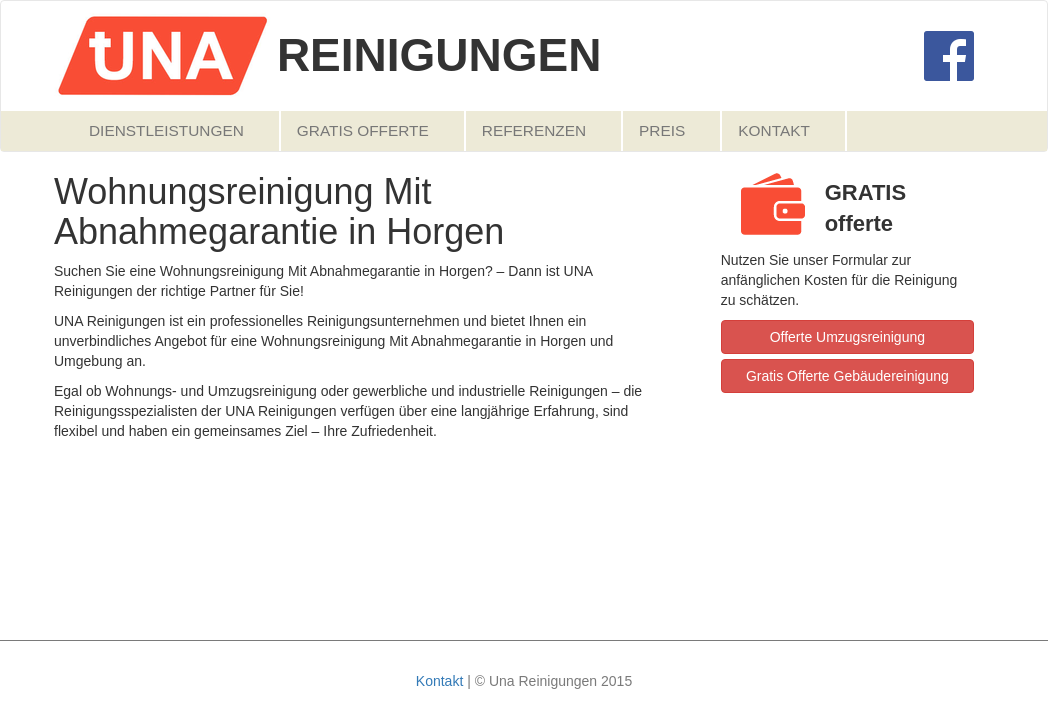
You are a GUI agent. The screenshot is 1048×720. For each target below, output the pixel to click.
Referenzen (534, 130)
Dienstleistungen (166, 130)
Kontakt (774, 130)
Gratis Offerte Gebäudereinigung (847, 376)
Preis (662, 130)
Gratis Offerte (363, 130)
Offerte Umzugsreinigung (847, 337)
